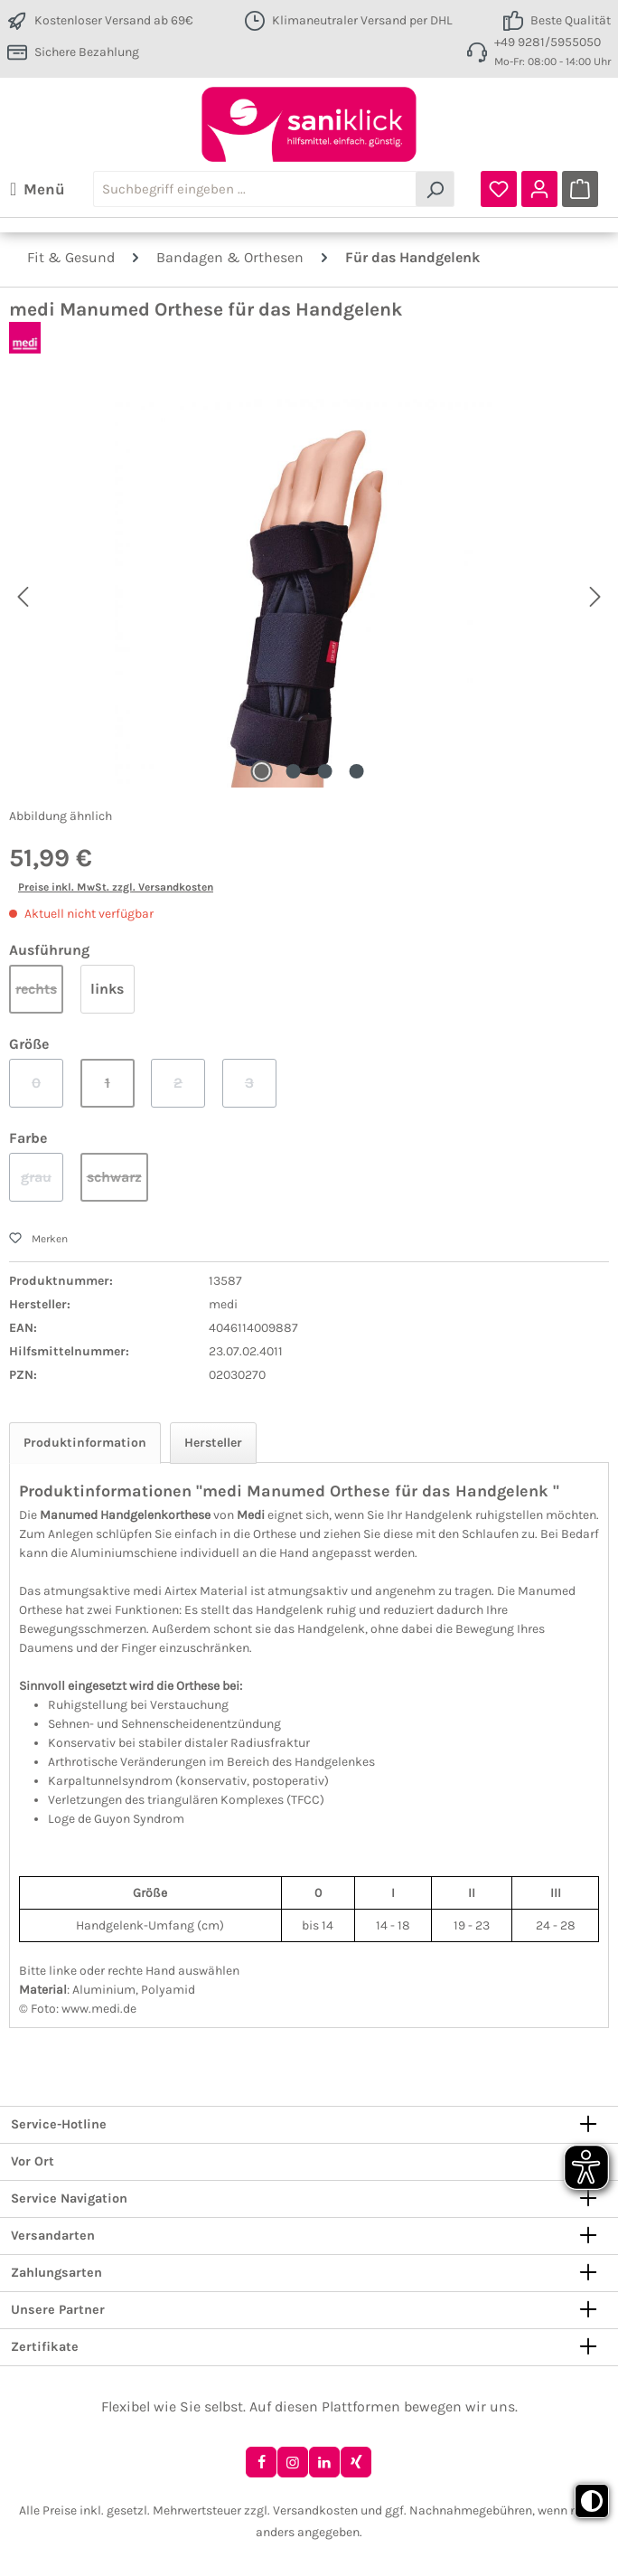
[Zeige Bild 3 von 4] (324, 771)
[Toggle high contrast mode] (592, 2501)
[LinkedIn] (324, 2462)
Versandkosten (315, 2510)
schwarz (117, 1185)
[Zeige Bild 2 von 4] (293, 771)
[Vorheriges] (22, 593)
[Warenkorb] (580, 189)
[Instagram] (292, 2462)
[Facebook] (261, 2462)
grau (42, 1185)
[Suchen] (435, 189)
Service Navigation (69, 2199)
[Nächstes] (594, 593)
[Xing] (356, 2462)
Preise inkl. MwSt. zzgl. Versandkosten (115, 887)
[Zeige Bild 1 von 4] (261, 771)
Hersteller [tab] (213, 1442)
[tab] (85, 1443)
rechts (39, 997)
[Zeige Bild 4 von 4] (356, 771)
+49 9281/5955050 (547, 42)
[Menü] (37, 189)
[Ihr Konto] (539, 189)
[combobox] (255, 189)
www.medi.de (98, 2008)
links (107, 988)
